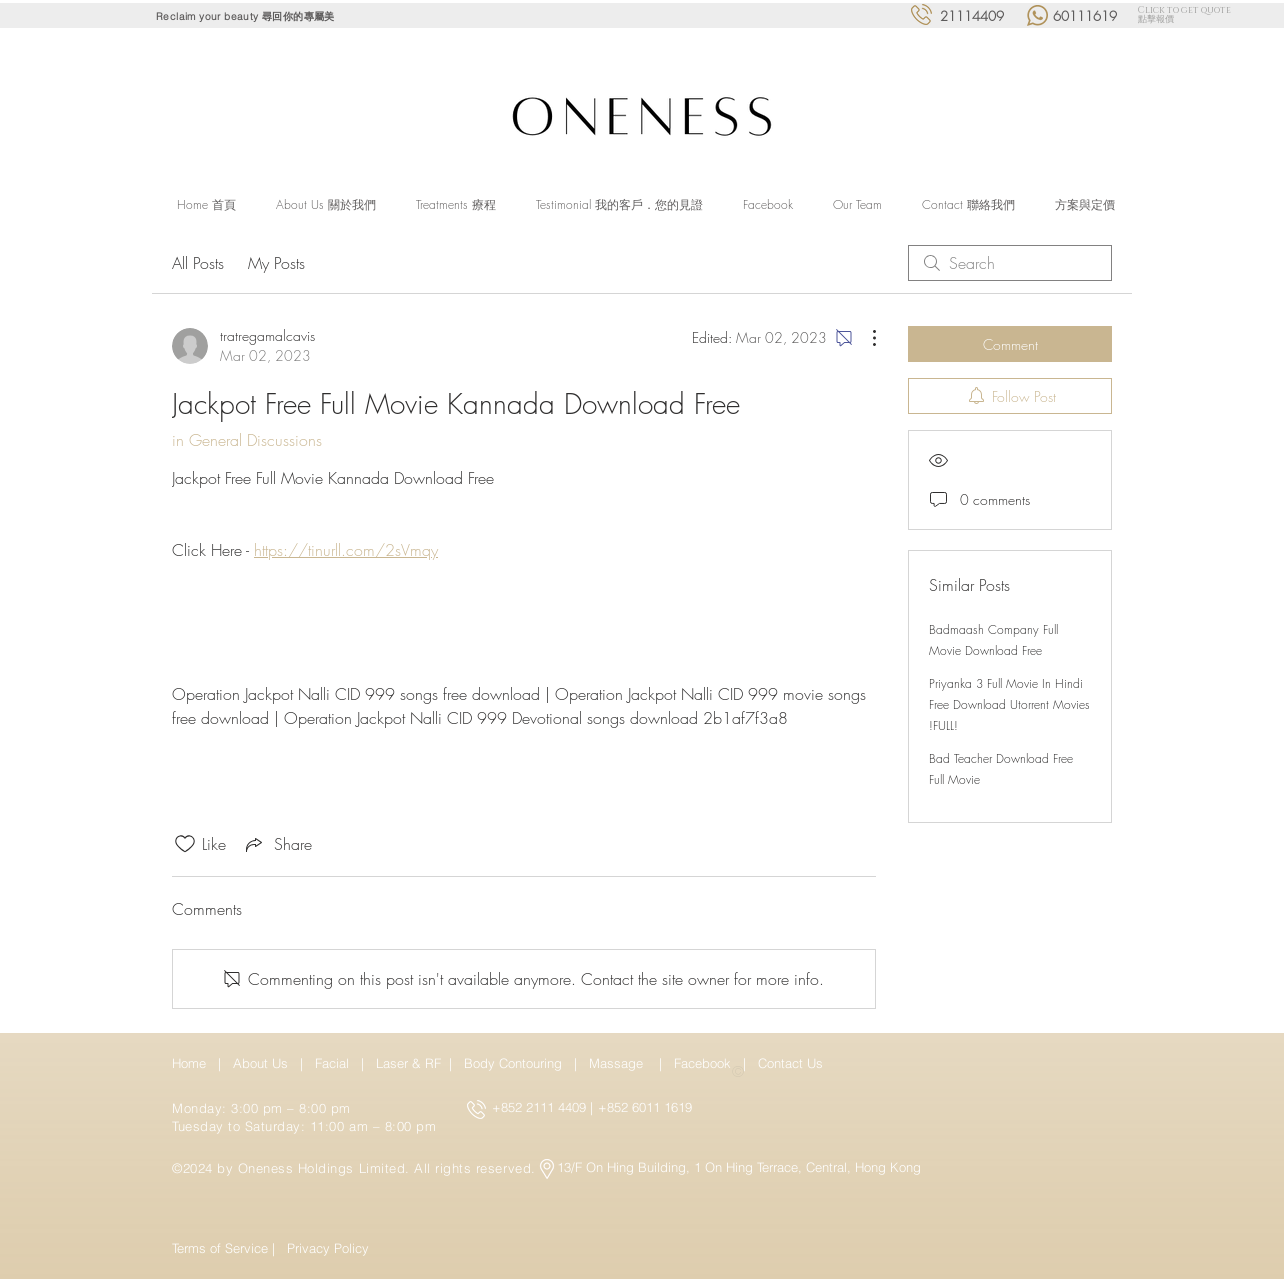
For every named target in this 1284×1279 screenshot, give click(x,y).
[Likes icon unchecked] (185, 844)
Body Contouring (515, 1063)
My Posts (276, 263)
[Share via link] (277, 844)
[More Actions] (864, 338)
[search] (1010, 263)
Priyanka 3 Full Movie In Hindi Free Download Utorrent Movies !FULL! (1009, 704)
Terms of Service (220, 1248)
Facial (336, 1063)
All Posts (198, 263)
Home (193, 1063)
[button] (456, 205)
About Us (260, 1063)
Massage (620, 1063)
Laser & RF (408, 1063)
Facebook (704, 1063)
